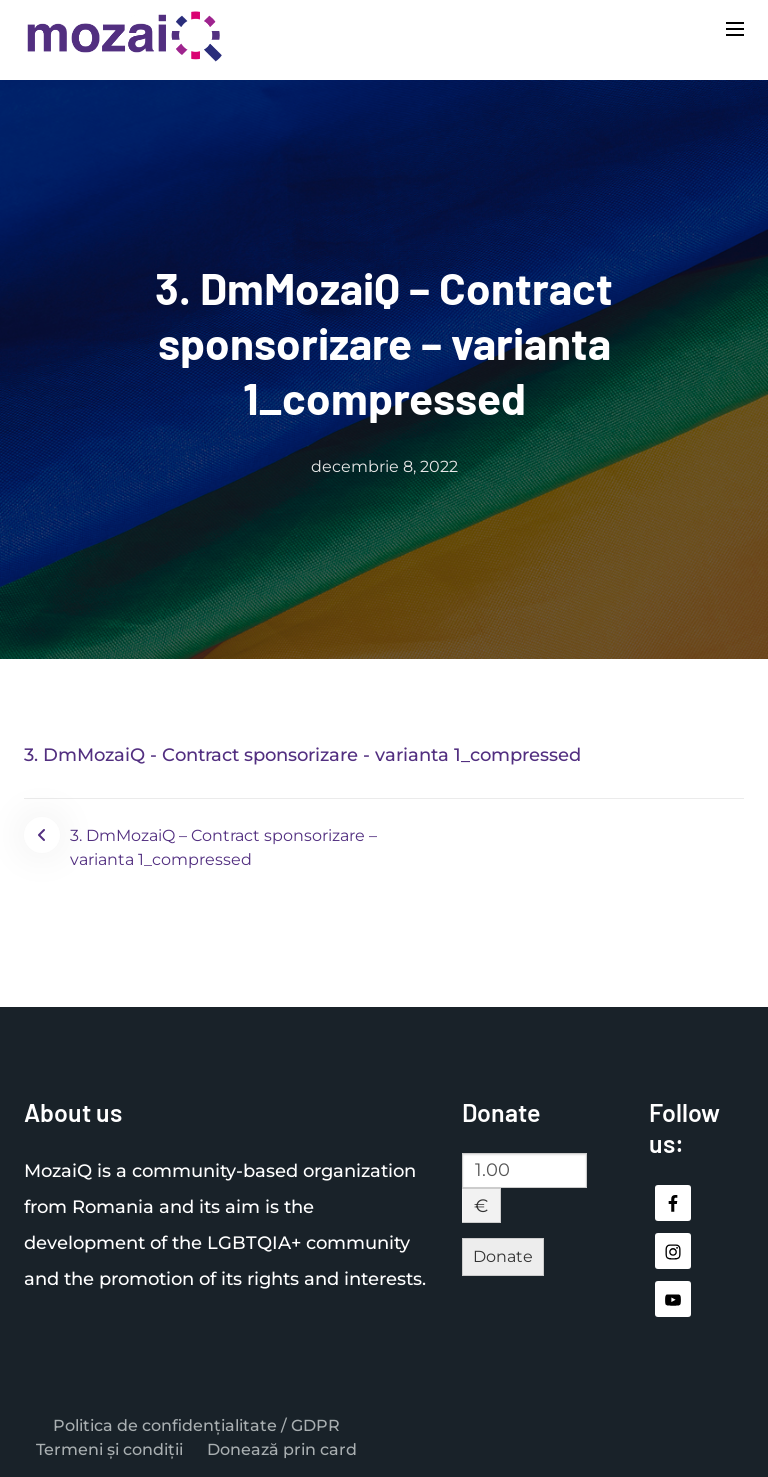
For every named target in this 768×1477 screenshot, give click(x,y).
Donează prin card (282, 1449)
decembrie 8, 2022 (384, 466)
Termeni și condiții (109, 1449)
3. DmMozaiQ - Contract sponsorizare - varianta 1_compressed (302, 755)
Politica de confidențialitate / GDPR (196, 1425)
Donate (503, 1256)
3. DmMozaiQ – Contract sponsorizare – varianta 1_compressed (223, 847)
